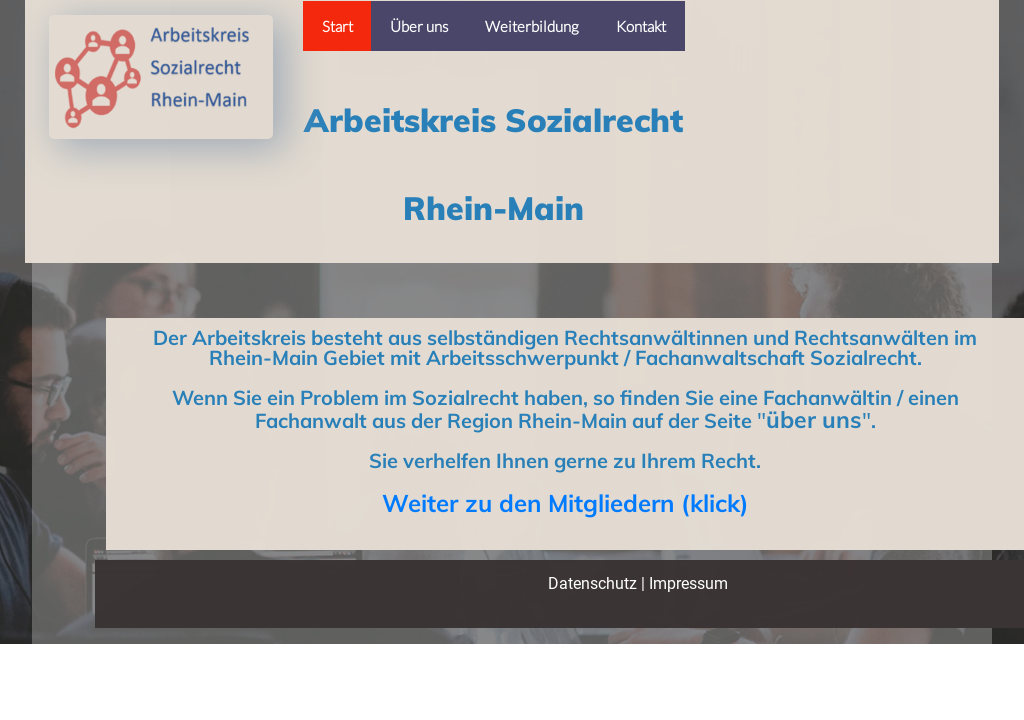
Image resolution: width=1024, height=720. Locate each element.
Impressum (688, 583)
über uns (814, 419)
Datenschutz (592, 583)
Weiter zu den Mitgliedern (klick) (565, 503)
